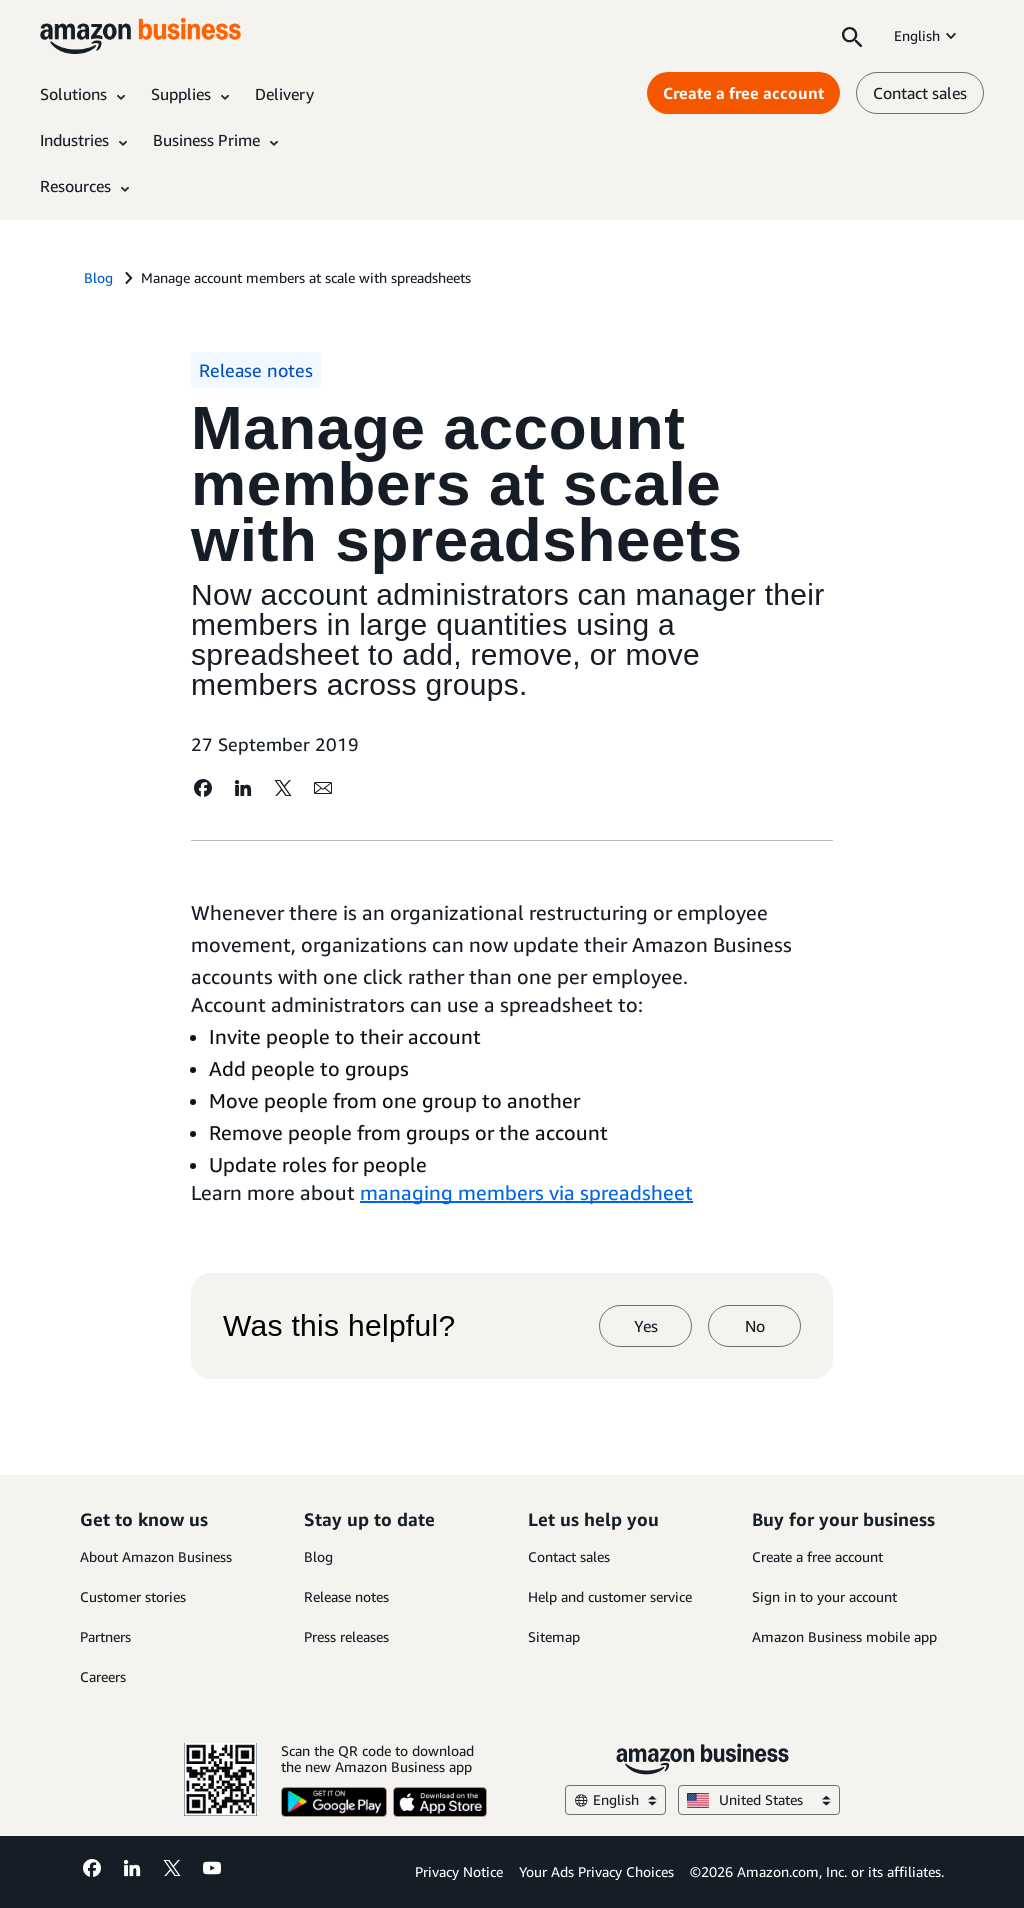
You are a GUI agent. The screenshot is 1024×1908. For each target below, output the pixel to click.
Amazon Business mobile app (844, 1636)
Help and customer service (610, 1596)
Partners (105, 1636)
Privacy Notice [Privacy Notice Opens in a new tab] (459, 1871)
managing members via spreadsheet (526, 1192)
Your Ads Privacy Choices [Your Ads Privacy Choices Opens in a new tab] (596, 1871)
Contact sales (569, 1556)
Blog (318, 1556)
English (927, 35)
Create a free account (817, 1556)
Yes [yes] (646, 1326)
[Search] (852, 36)
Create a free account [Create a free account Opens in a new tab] (743, 93)
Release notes (346, 1596)
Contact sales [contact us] (920, 93)
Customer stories (133, 1596)
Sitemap (554, 1636)
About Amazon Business (156, 1556)
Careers (103, 1676)
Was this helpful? (339, 1326)
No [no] (755, 1326)
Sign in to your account (824, 1596)
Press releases (346, 1636)
